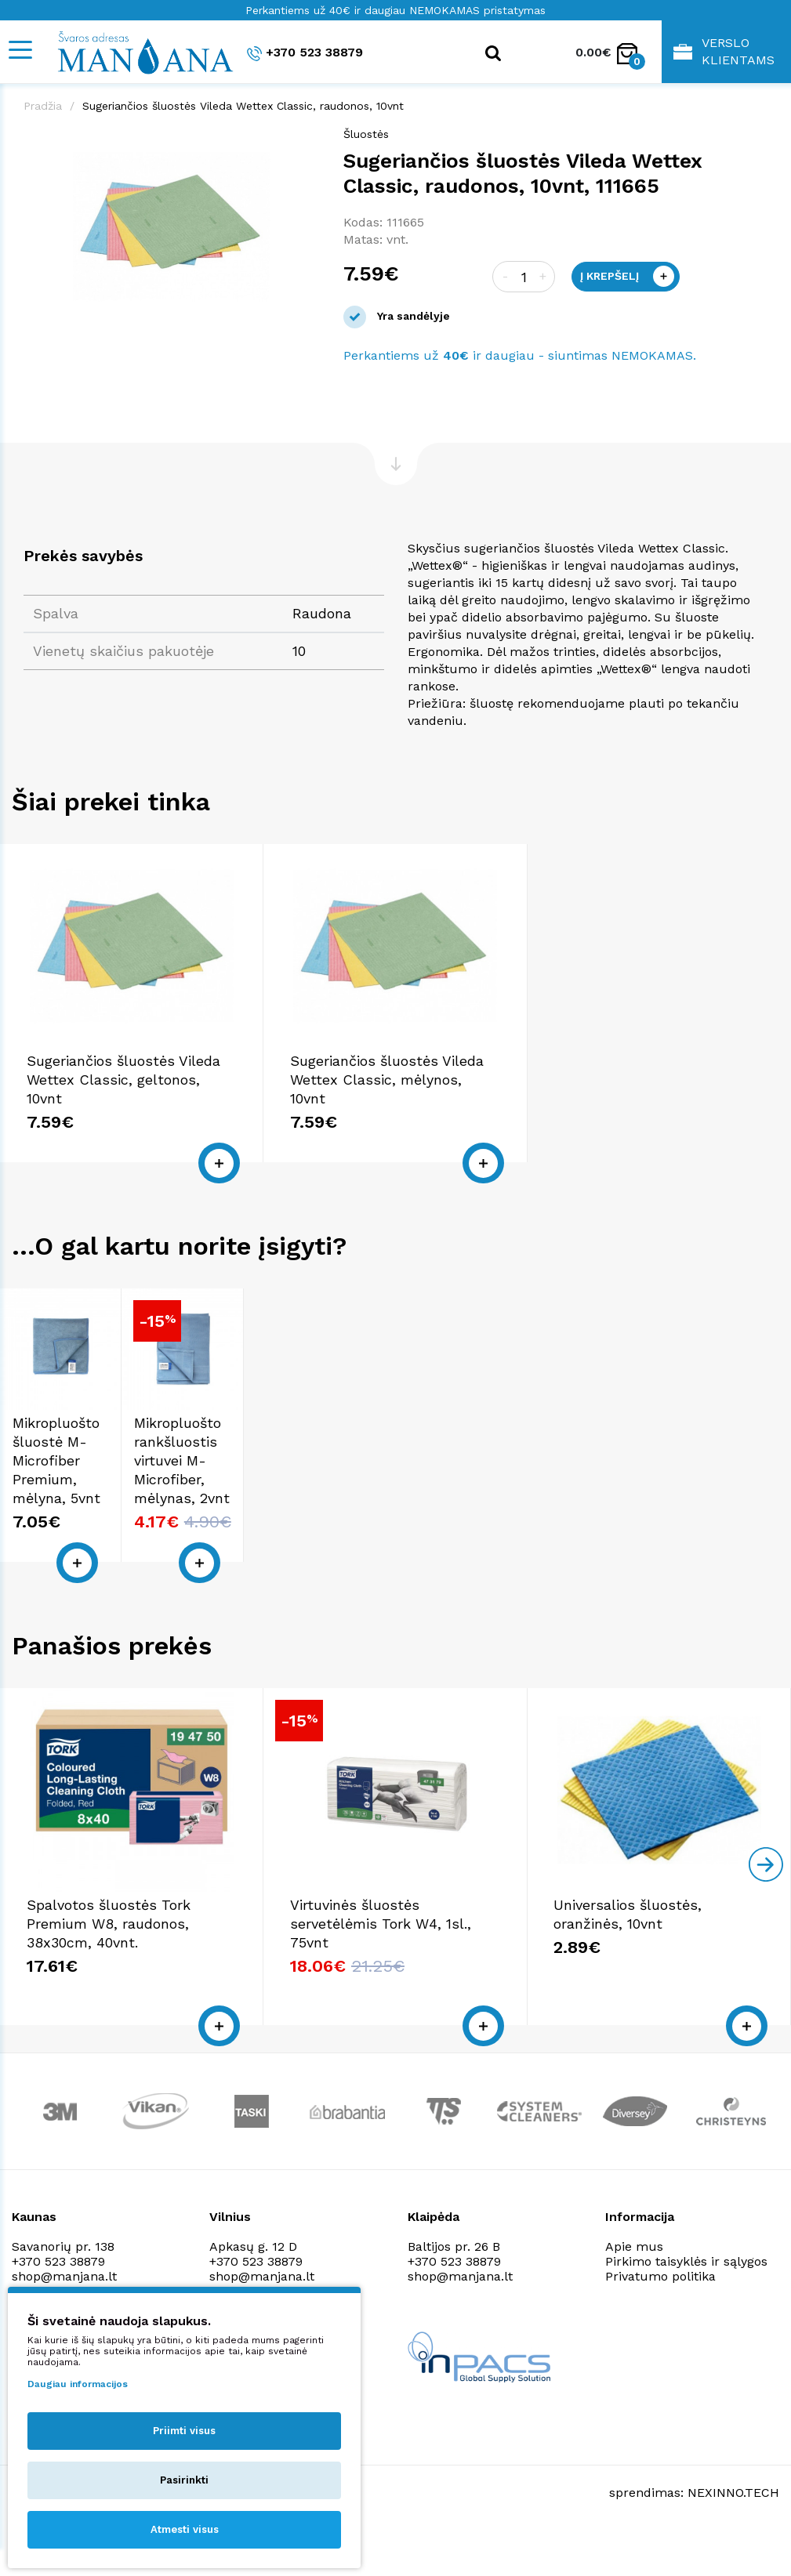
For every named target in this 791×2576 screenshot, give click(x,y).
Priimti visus (184, 2431)
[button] (305, 141)
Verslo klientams (724, 51)
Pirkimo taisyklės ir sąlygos (686, 2296)
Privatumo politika (660, 2311)
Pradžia (43, 106)
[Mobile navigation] (19, 49)
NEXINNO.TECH (733, 2527)
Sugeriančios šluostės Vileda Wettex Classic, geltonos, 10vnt (123, 1080)
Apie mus (634, 2281)
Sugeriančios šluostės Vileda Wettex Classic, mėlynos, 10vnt (387, 1080)
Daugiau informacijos (77, 2384)
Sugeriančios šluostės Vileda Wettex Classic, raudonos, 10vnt (243, 106)
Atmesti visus (185, 2529)
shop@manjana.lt (460, 2311)
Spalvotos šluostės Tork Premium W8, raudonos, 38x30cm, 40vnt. (108, 1959)
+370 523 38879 (305, 53)
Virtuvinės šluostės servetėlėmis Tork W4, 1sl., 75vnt (380, 1959)
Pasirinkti (184, 2480)
